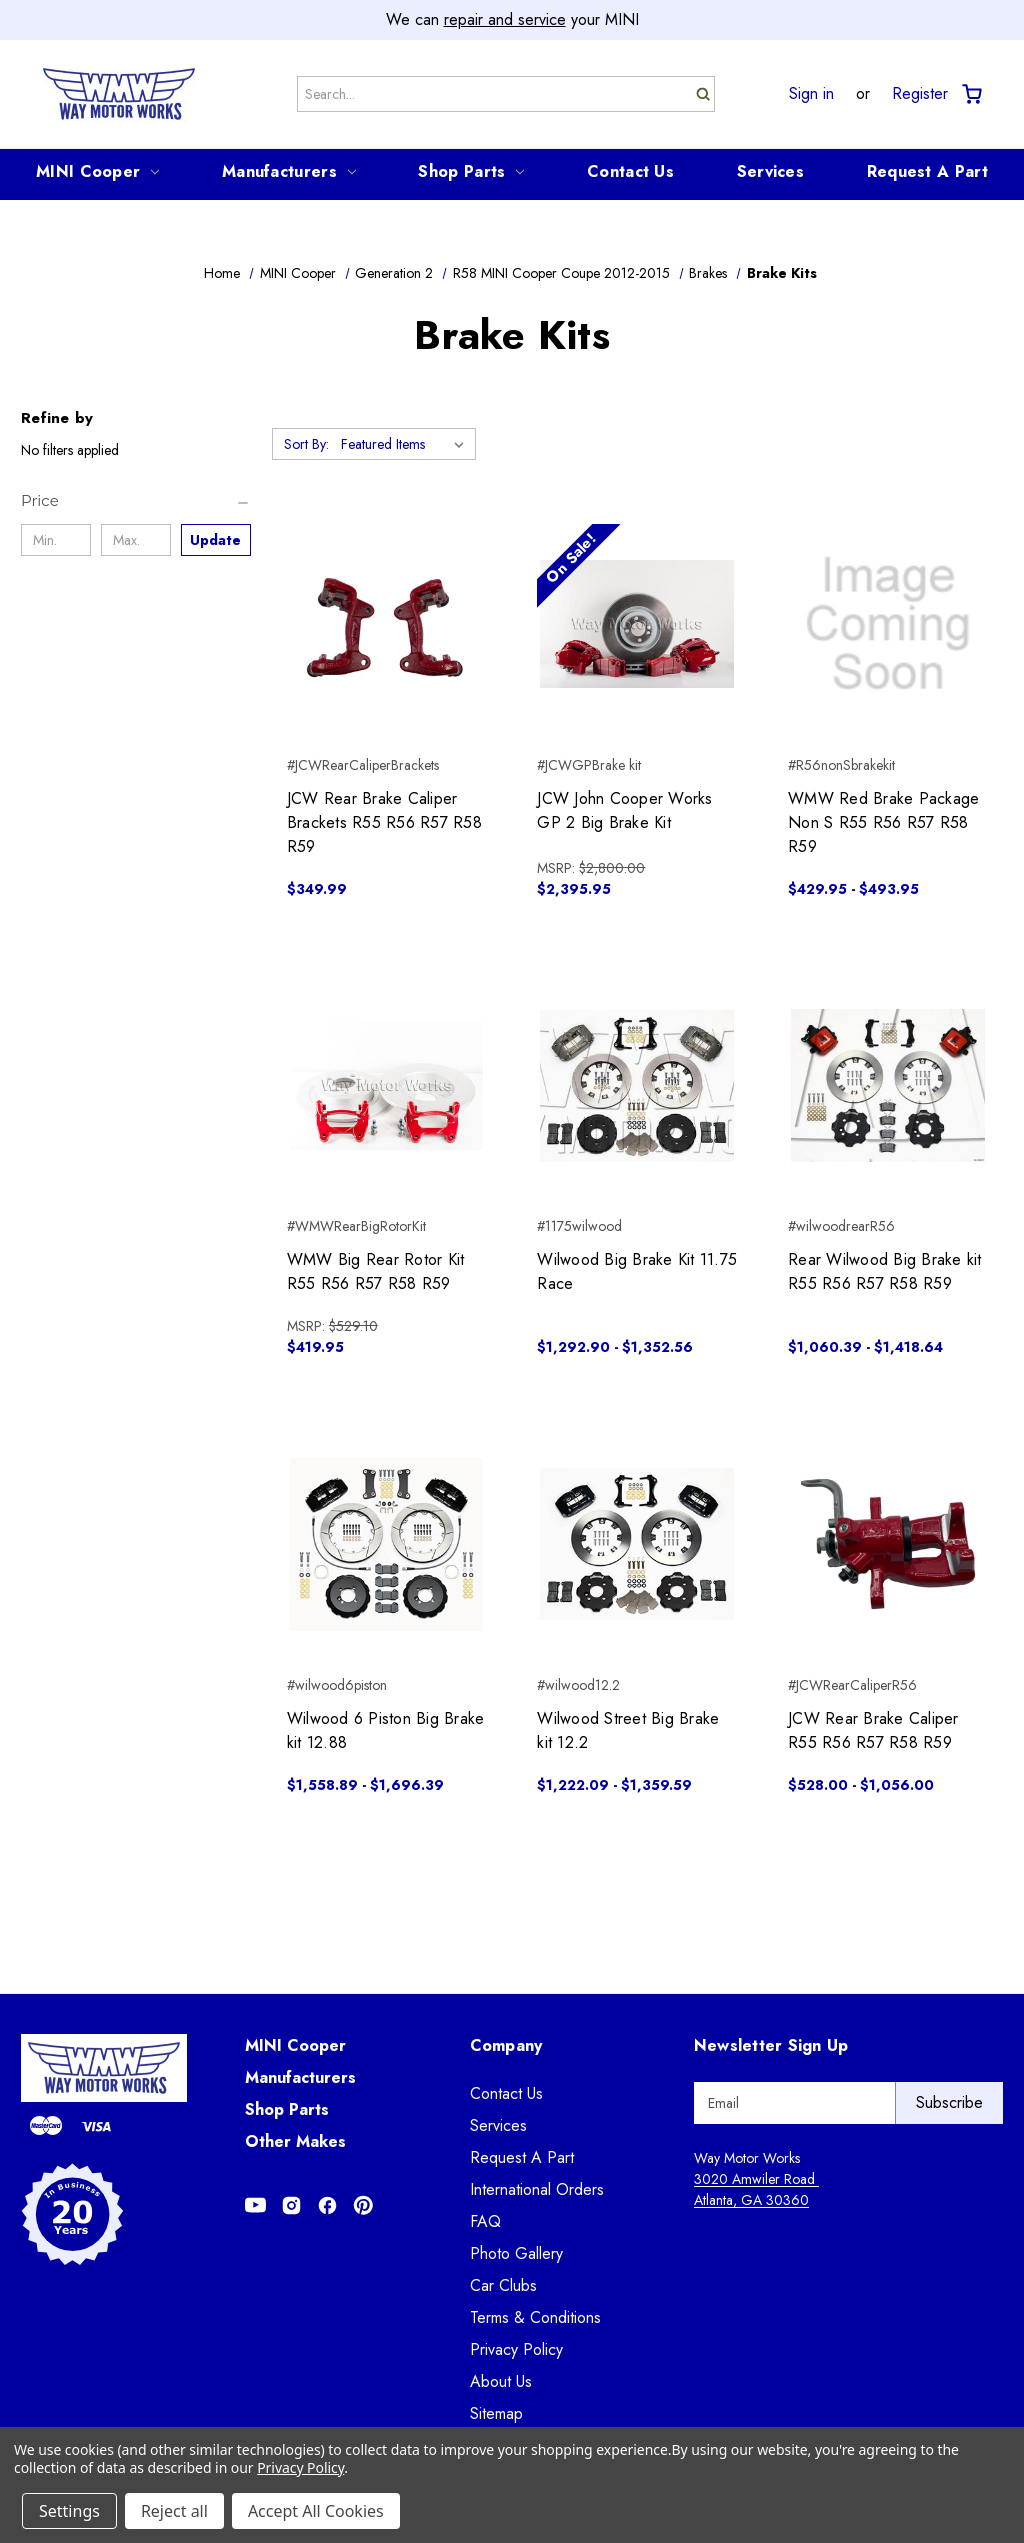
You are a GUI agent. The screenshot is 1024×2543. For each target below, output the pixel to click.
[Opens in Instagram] (291, 2205)
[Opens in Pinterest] (363, 2205)
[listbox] (406, 444)
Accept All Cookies (316, 2511)
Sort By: (306, 444)
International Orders (537, 2189)
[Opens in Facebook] (327, 2205)
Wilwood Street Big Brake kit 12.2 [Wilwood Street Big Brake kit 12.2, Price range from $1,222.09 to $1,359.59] (628, 1730)
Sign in (811, 94)
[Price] (136, 501)
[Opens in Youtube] (255, 2205)
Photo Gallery (516, 2253)
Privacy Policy (516, 2349)
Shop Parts (471, 171)
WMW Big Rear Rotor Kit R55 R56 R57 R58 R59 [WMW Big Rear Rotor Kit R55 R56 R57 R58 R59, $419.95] (376, 1271)
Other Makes (295, 2141)
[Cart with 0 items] (970, 94)
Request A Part (927, 171)
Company (506, 2045)
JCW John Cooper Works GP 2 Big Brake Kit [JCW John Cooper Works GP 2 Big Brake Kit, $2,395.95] (624, 810)
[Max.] (136, 540)
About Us (501, 2381)
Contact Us (630, 171)
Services (770, 171)
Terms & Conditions (535, 2317)
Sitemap (496, 2413)
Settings (69, 2511)
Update (215, 540)
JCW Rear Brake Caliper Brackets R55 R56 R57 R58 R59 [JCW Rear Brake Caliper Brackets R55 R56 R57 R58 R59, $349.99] (384, 822)
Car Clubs (503, 2285)
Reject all (174, 2511)
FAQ (485, 2221)
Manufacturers (289, 171)
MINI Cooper (97, 171)
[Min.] (56, 540)
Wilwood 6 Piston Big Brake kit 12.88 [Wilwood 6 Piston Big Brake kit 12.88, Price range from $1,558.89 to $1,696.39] (386, 1730)
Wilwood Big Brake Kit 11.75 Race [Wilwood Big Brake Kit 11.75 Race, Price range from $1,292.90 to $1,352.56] (637, 1271)
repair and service (505, 19)
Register (920, 94)
